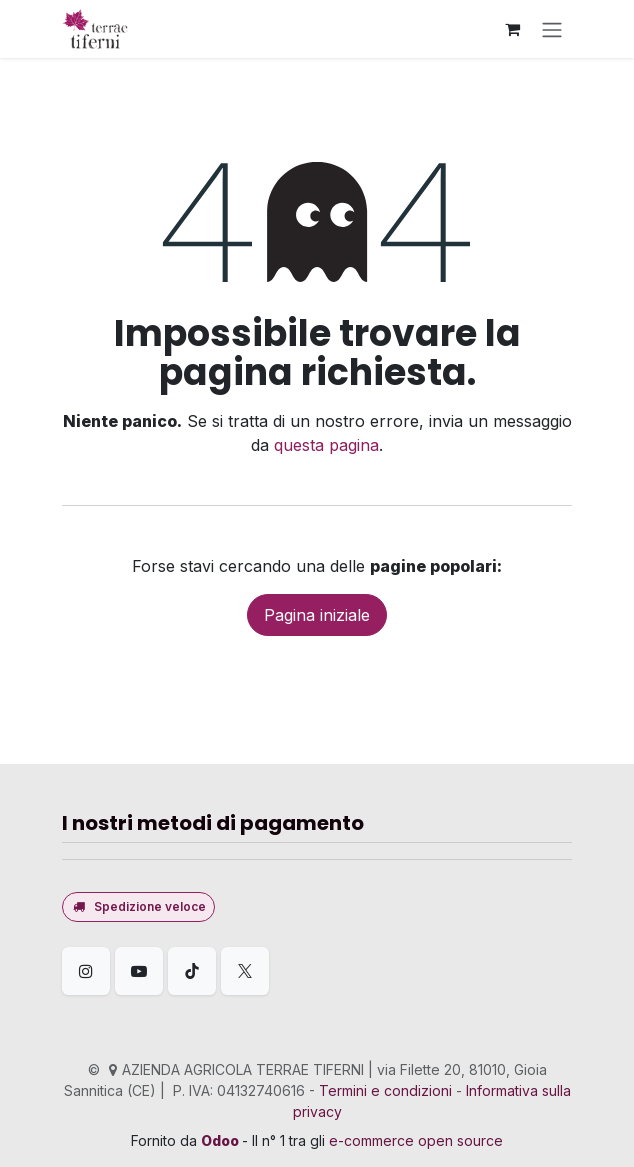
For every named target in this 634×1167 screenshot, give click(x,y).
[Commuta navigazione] (552, 29)
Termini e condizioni (385, 1090)
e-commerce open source (416, 1140)
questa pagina (326, 445)
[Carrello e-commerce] (512, 29)
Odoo (221, 1140)
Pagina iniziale (317, 615)
